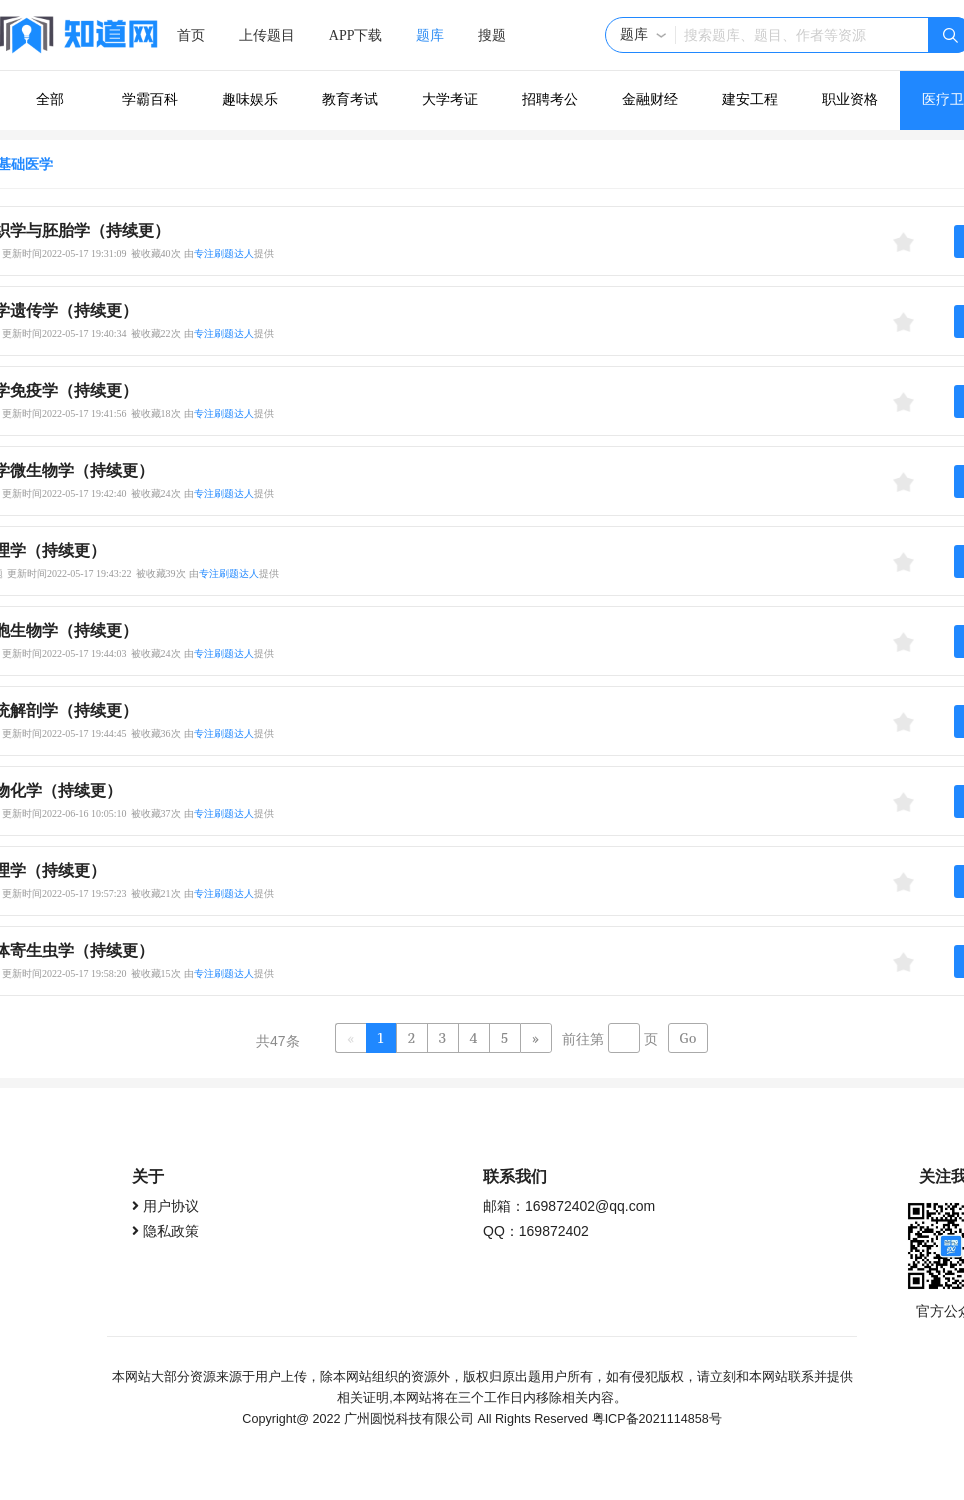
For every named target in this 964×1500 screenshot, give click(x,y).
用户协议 (171, 1206)
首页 (191, 35)
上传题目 (267, 35)
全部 (50, 99)
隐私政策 (171, 1231)
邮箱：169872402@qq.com (569, 1206)
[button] (643, 35)
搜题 (492, 35)
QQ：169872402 (536, 1231)
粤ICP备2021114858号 (657, 1419)
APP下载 (356, 35)
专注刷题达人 (224, 253)
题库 (430, 35)
